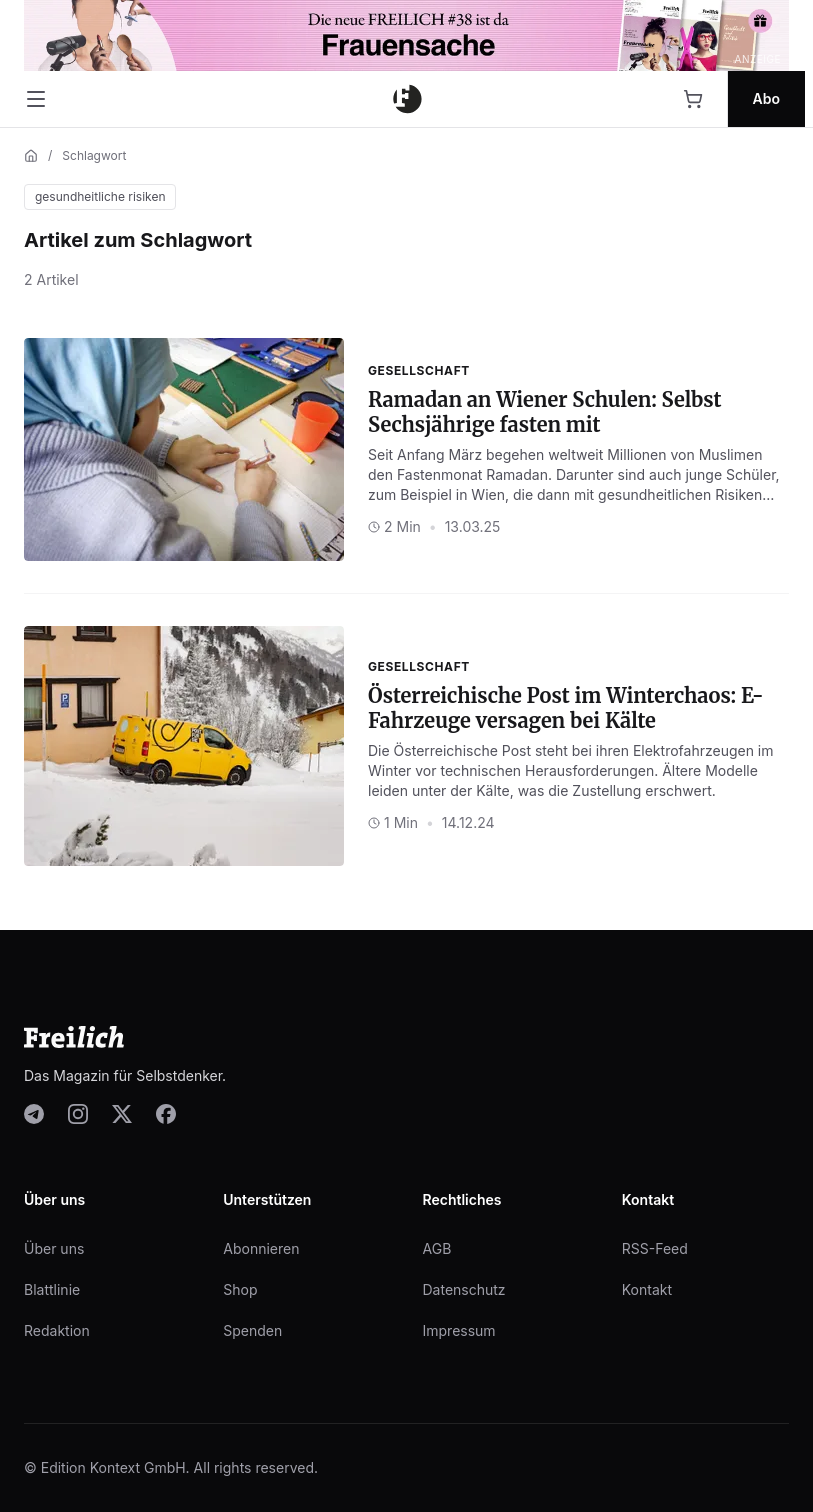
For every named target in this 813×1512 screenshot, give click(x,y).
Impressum (459, 1330)
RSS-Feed (655, 1248)
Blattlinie (52, 1289)
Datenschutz (464, 1289)
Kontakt (647, 1289)
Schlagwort (94, 155)
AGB (437, 1248)
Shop (240, 1289)
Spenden (252, 1330)
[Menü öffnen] (36, 99)
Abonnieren (261, 1248)
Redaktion (57, 1330)
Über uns (54, 1248)
